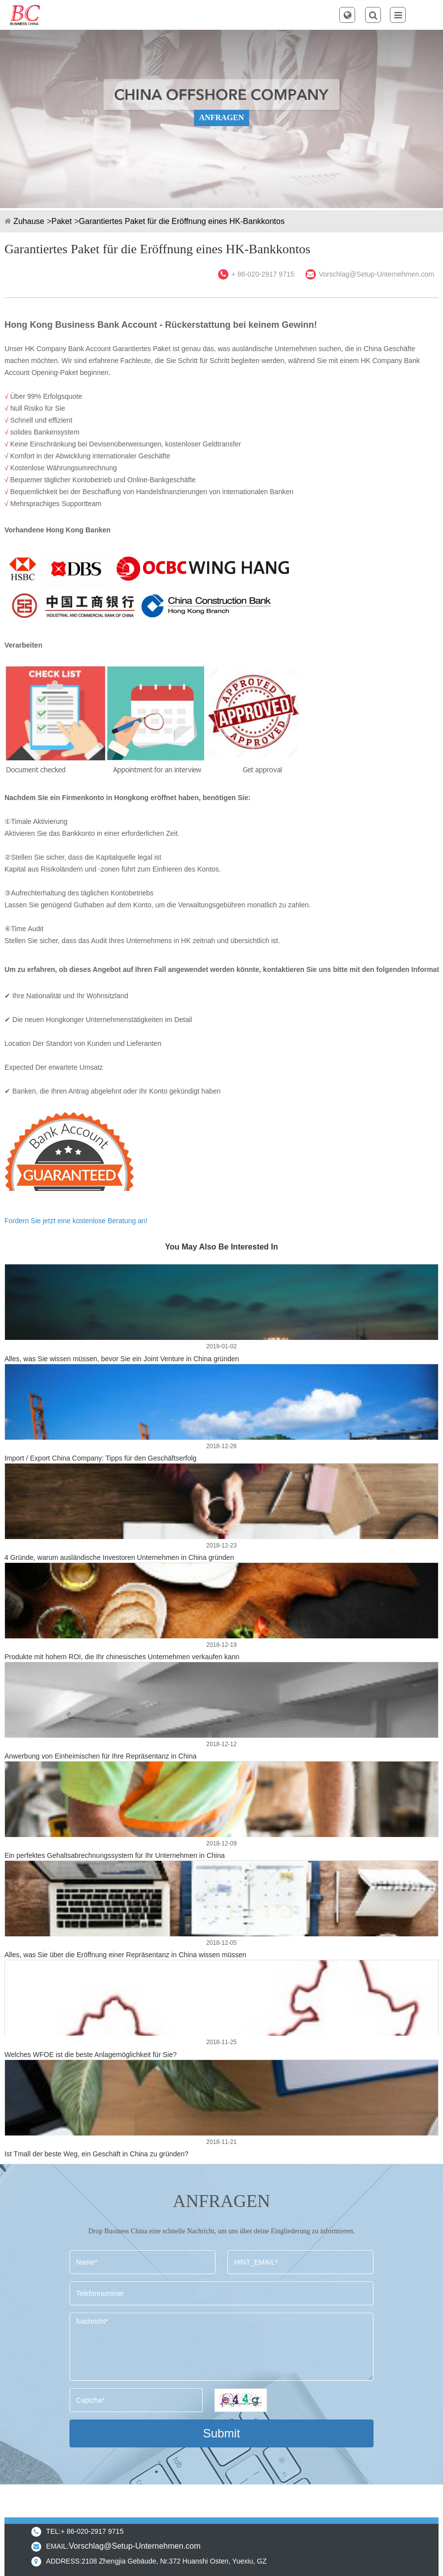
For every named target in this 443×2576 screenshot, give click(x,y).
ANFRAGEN (221, 117)
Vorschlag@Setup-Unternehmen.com (376, 274)
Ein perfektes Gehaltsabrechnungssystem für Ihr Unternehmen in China (114, 1855)
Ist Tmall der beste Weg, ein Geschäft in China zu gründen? (96, 2154)
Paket (62, 221)
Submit (221, 2433)
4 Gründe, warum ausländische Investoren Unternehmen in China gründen (119, 1557)
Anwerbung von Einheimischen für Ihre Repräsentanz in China (100, 1756)
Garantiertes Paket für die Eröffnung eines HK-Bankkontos (182, 221)
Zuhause (28, 221)
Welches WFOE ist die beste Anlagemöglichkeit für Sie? (90, 2055)
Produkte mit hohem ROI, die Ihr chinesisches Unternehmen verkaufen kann (121, 1657)
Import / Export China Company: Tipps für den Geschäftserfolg (100, 1458)
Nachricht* (221, 2347)
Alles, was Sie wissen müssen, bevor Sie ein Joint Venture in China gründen (121, 1359)
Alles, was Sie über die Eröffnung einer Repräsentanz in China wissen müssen (125, 1955)
